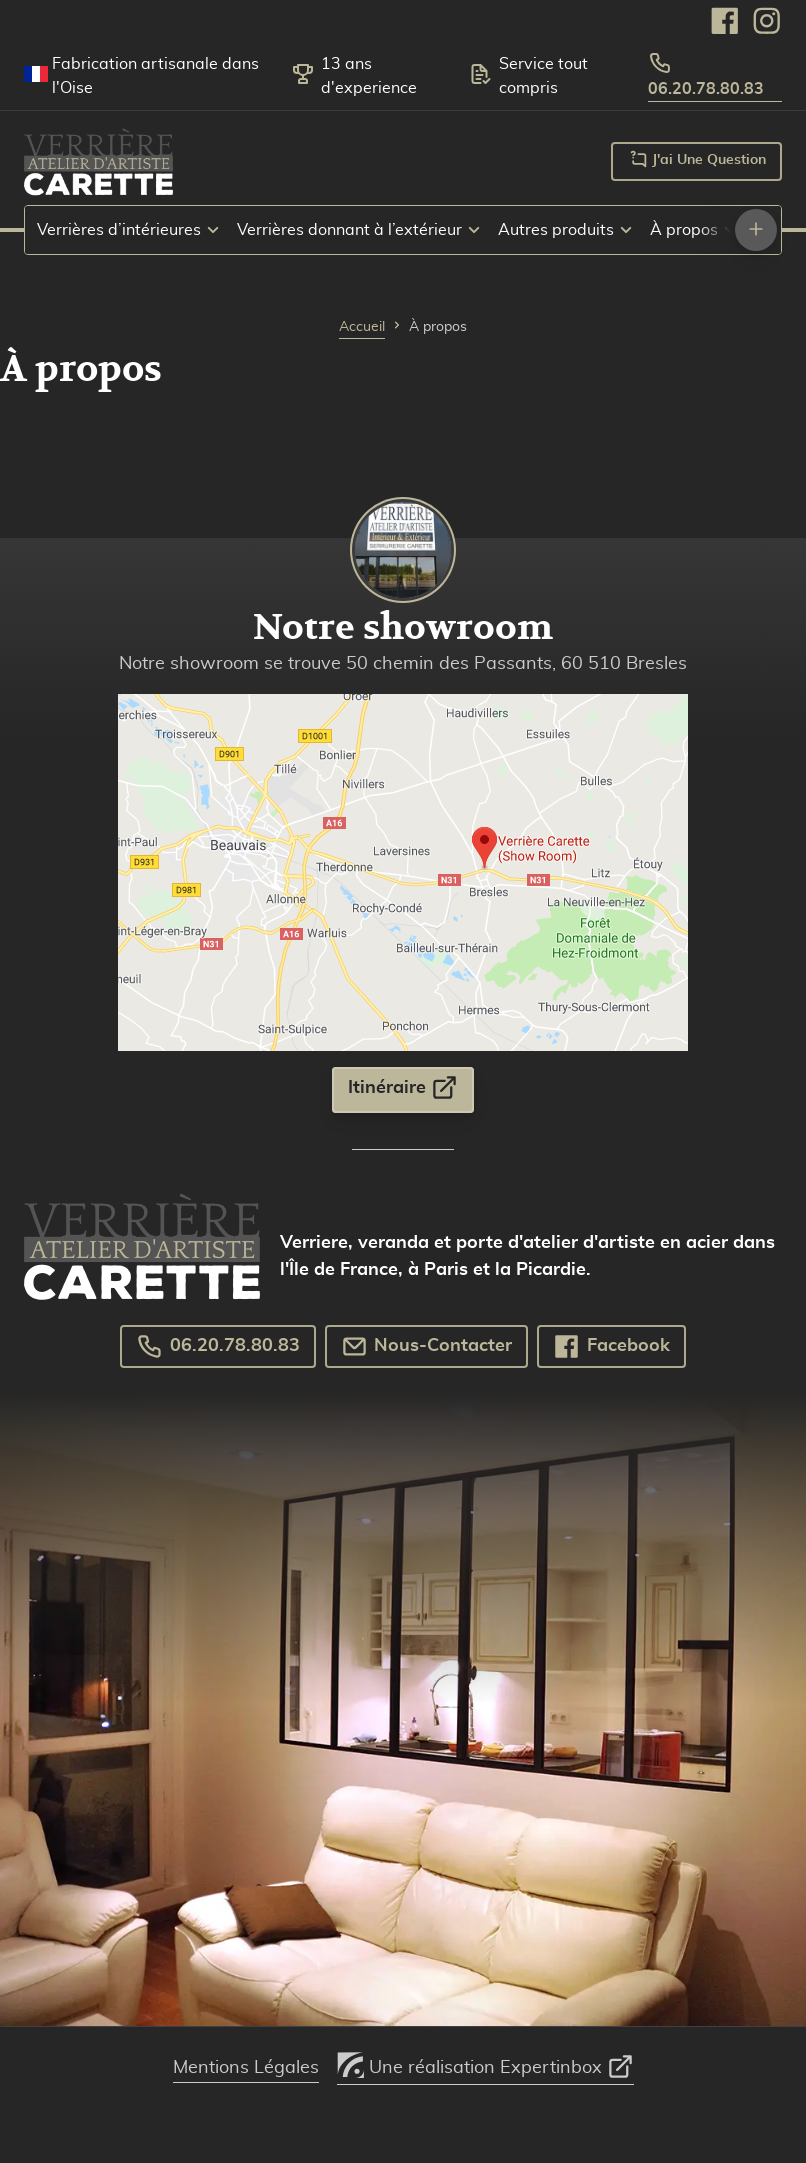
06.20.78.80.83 (706, 74)
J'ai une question (696, 158)
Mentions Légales (246, 2068)
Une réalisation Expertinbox (485, 2061)
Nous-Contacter (427, 1346)
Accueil (362, 327)
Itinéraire (403, 1087)
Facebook (611, 1346)
